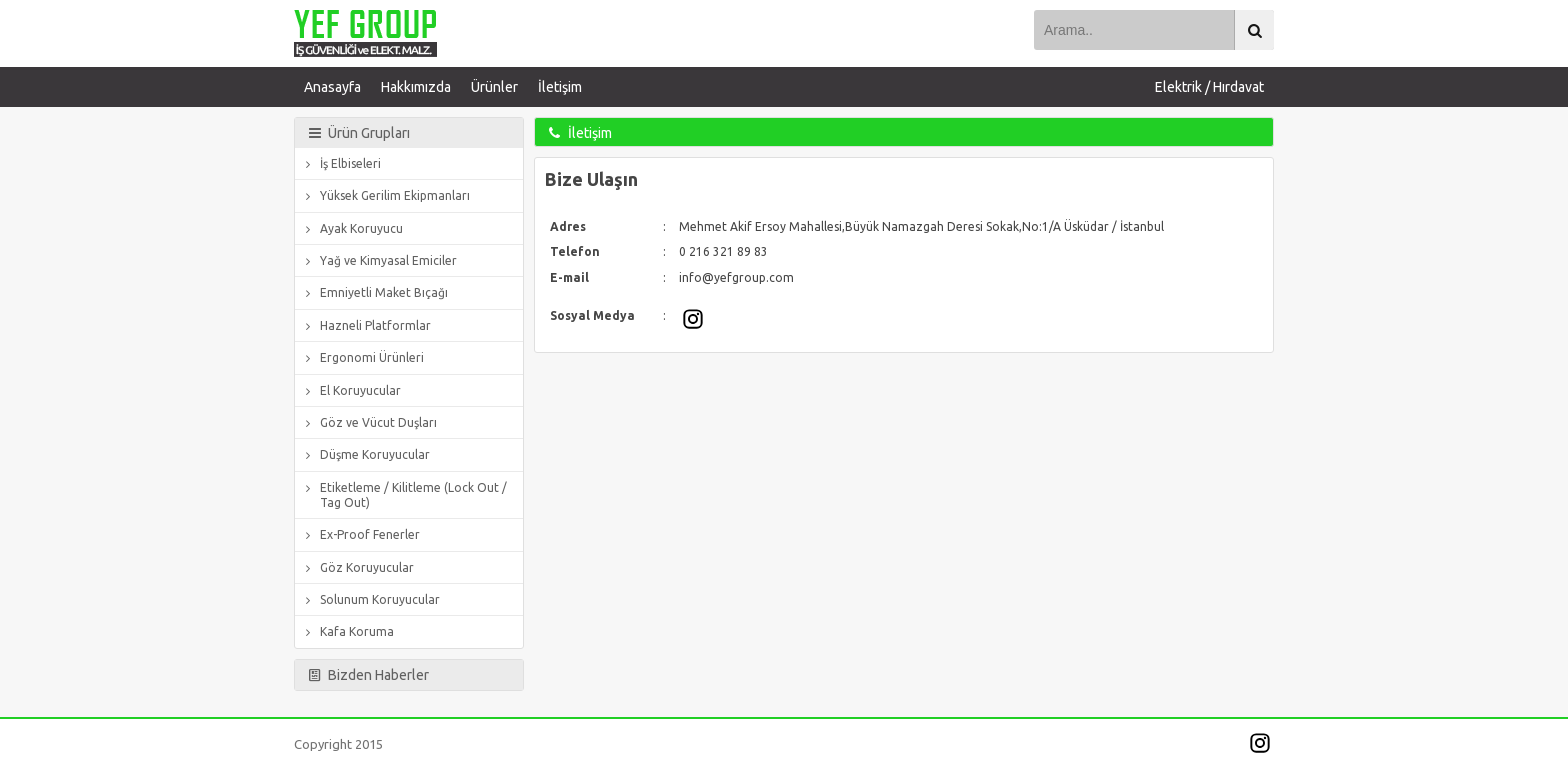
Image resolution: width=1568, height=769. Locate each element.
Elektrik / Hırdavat (1209, 87)
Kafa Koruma (347, 631)
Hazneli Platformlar (365, 325)
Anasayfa (332, 87)
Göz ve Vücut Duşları (368, 422)
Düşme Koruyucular (365, 454)
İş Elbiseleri (340, 163)
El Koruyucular (350, 390)
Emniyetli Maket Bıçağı (374, 292)
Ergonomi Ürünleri (362, 357)
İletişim (560, 87)
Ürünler (494, 87)
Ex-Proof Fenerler (360, 534)
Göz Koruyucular (357, 567)
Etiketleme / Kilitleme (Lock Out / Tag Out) (403, 494)
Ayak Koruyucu (351, 228)
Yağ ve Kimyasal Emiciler (378, 260)
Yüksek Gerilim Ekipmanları (385, 195)
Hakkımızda (416, 87)
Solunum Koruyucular (370, 599)
